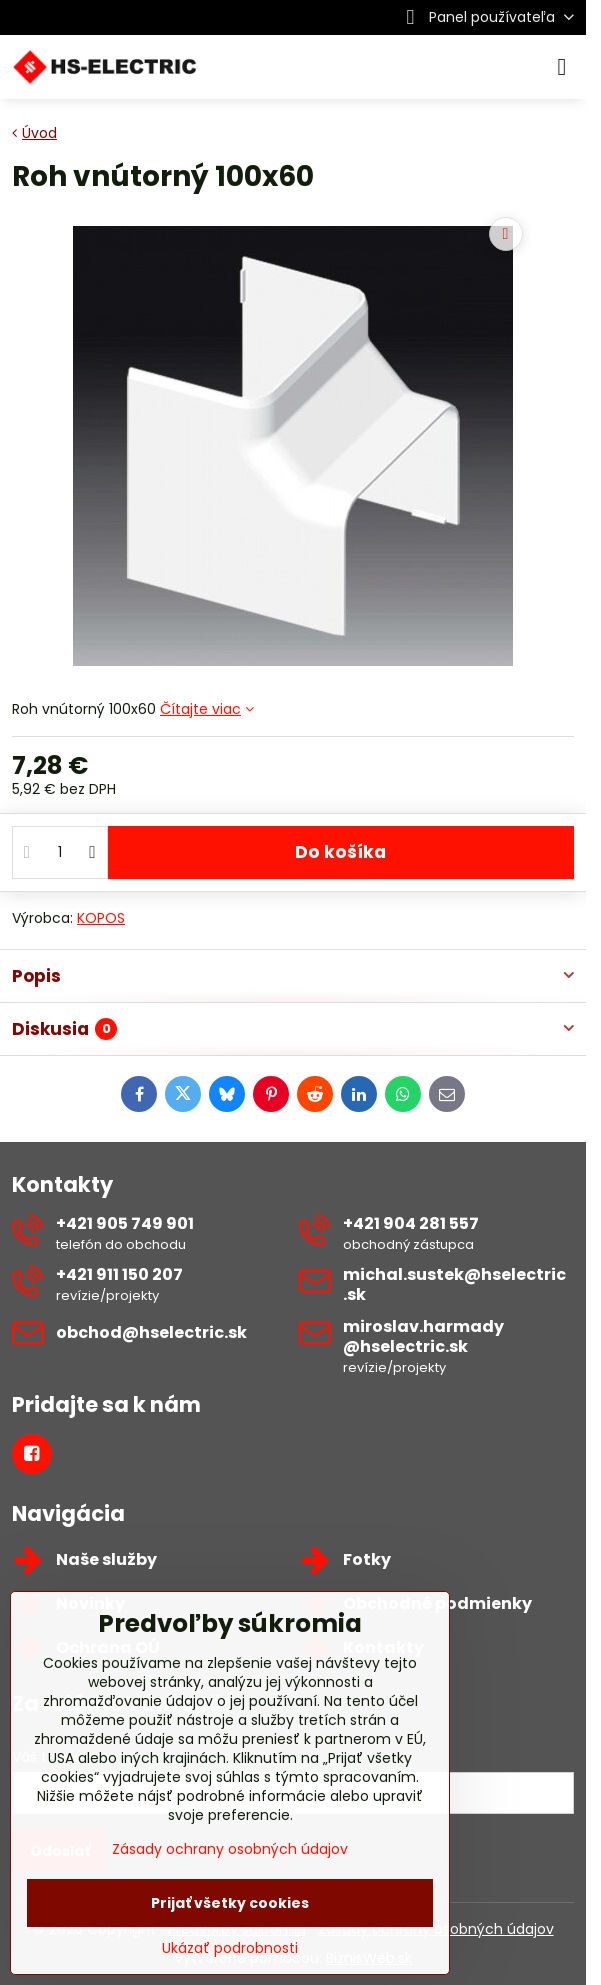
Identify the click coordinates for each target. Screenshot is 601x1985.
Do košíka (340, 852)
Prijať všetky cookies (230, 1903)
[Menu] (562, 67)
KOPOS (101, 918)
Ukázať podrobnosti (230, 1948)
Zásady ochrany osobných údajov (230, 1849)
